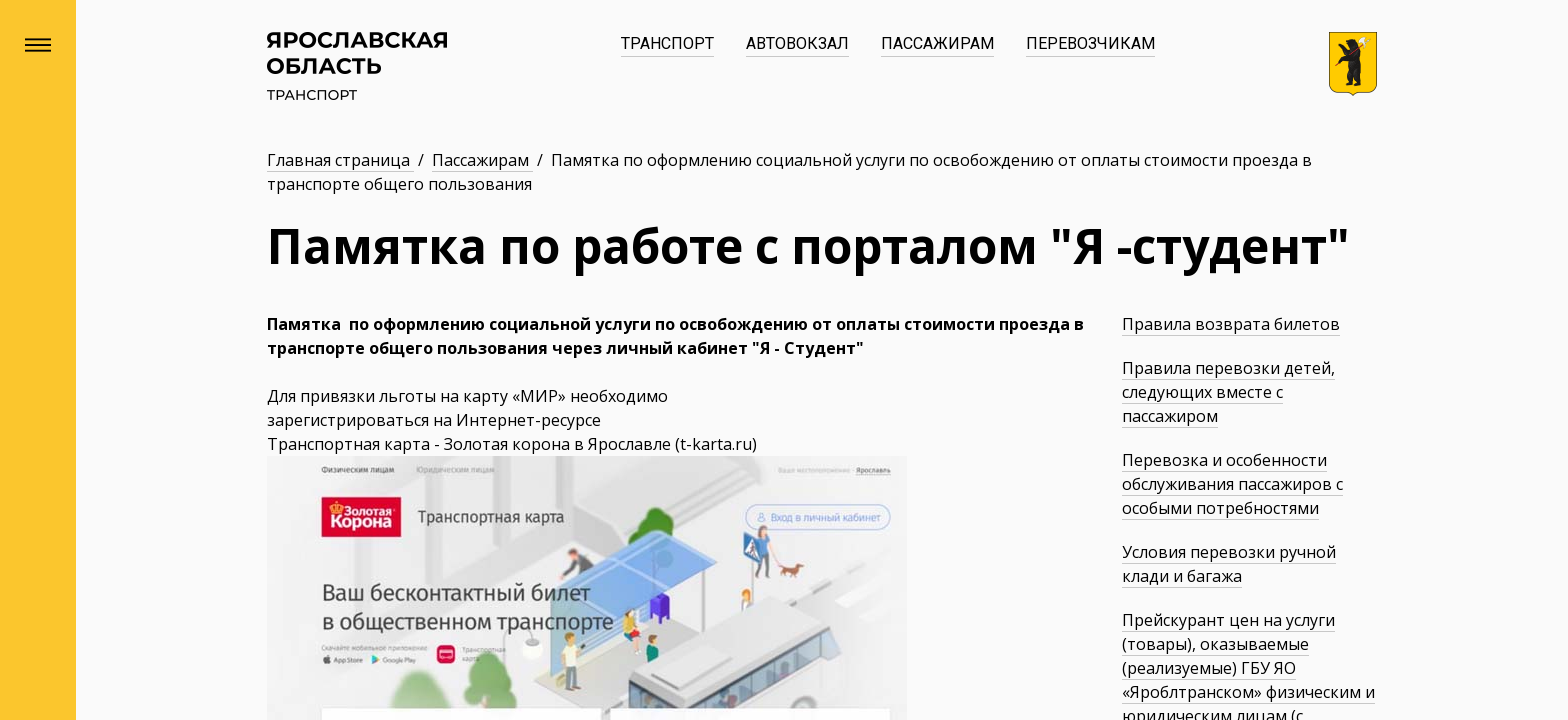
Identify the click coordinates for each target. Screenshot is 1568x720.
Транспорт (667, 43)
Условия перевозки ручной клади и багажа (1229, 564)
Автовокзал (797, 43)
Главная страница (340, 160)
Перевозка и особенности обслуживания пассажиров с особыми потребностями (1232, 484)
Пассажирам (937, 43)
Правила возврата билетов (1231, 324)
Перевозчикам (1090, 43)
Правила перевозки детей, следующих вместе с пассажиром (1228, 392)
